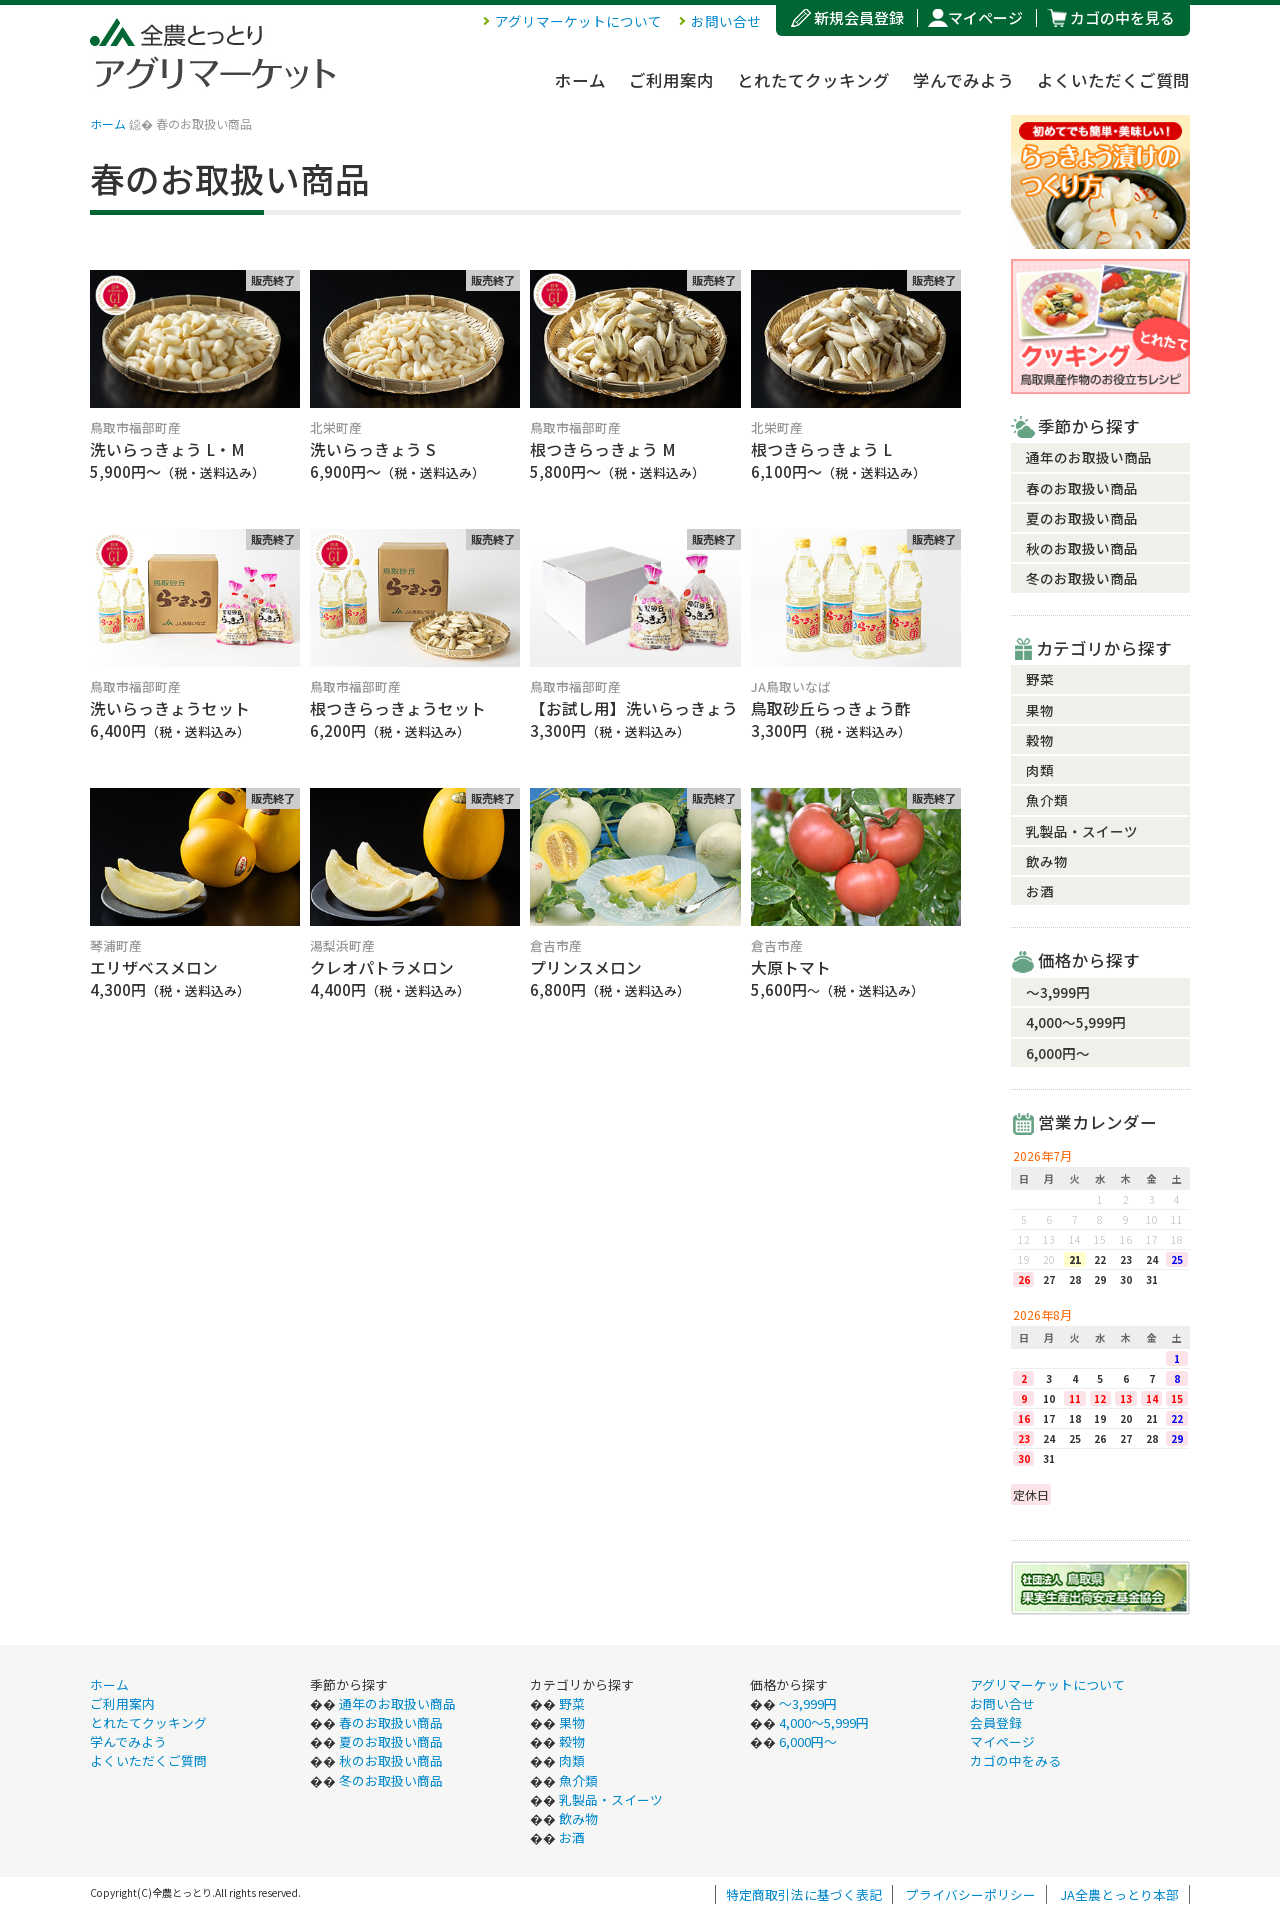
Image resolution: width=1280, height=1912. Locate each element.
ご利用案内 (671, 80)
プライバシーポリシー (971, 1894)
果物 (1040, 710)
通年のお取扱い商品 (1089, 457)
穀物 (1040, 740)
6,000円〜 (1058, 1053)
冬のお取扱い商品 (1082, 578)
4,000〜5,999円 (1076, 1022)
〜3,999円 (1058, 992)
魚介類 (1047, 800)
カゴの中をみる (1015, 1760)
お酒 (1040, 891)
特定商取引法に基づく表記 (804, 1894)
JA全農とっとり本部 (1119, 1894)
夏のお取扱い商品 (1082, 518)
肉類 (1040, 770)
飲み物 (1047, 861)
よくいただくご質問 (1113, 80)
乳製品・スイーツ (1082, 831)
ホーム (580, 80)
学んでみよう (963, 80)
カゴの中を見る (1122, 17)
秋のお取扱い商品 (1082, 548)
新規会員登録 (859, 17)
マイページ (985, 17)
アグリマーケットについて (578, 21)
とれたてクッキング (813, 80)
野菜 (1040, 679)
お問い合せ (726, 21)
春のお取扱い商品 (1082, 488)
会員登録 (996, 1722)
